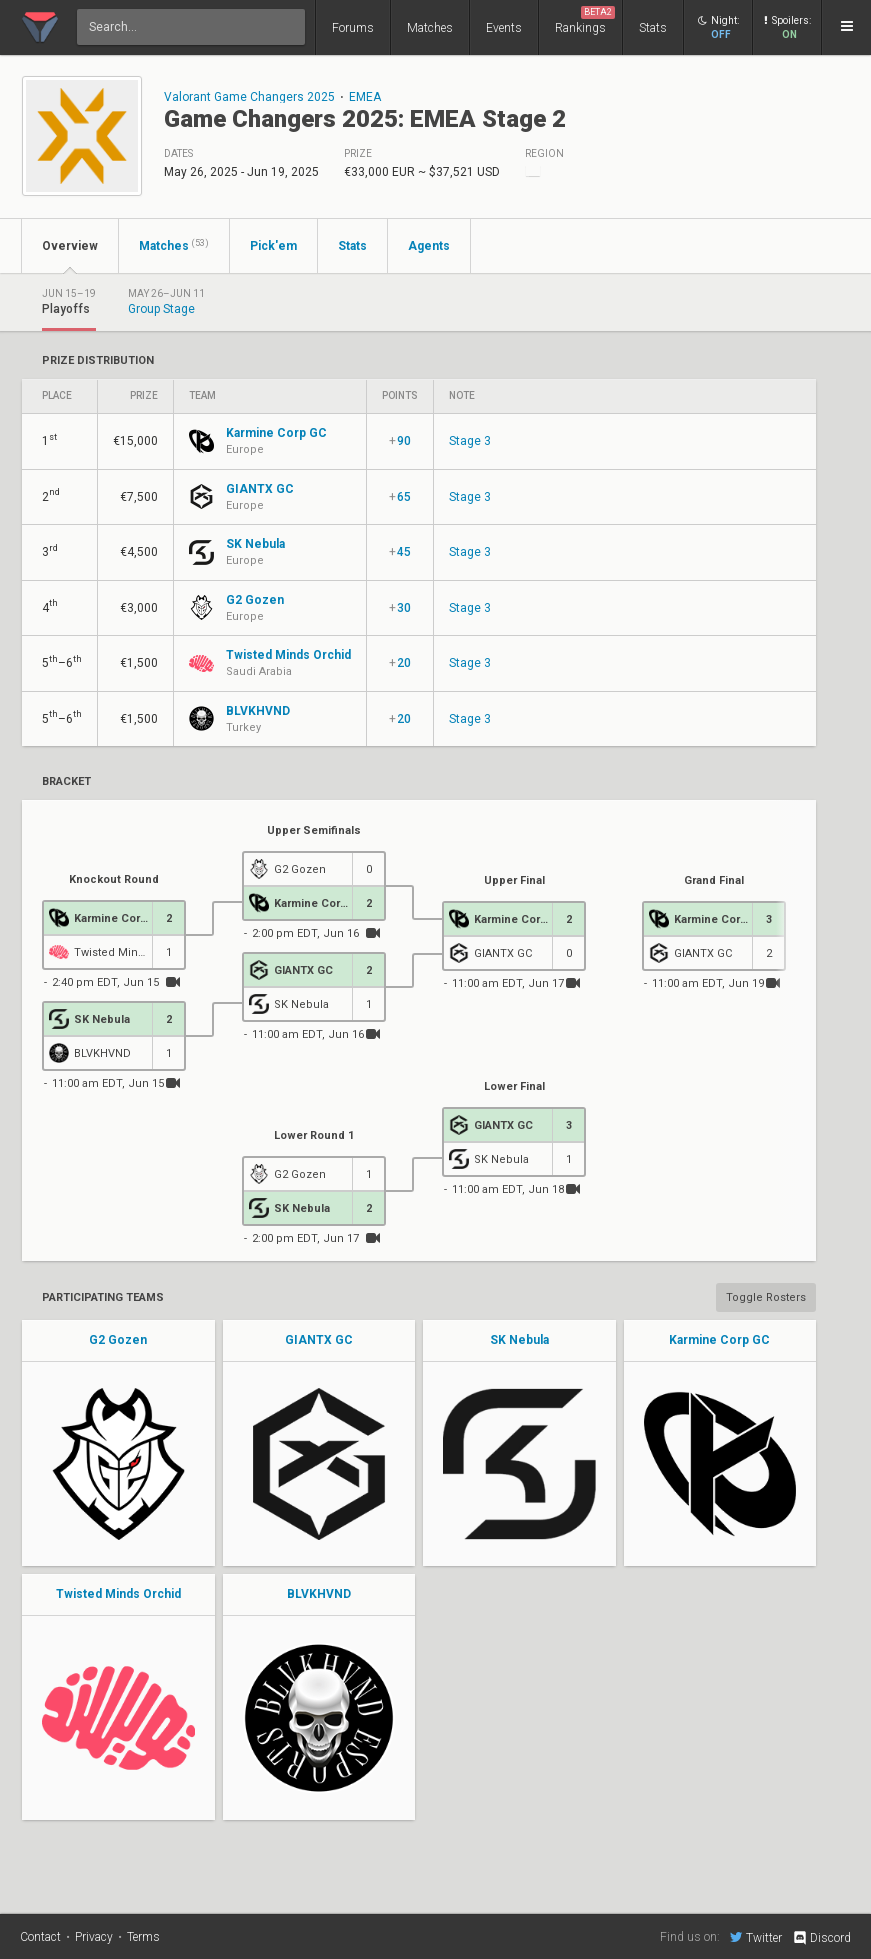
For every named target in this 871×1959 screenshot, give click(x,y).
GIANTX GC (319, 1340)
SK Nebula (519, 1340)
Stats (653, 28)
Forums (353, 28)
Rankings (585, 20)
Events (504, 28)
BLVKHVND (319, 1594)
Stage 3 (470, 441)
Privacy (94, 1937)
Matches (430, 28)
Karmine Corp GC (719, 1340)
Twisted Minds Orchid (118, 1594)
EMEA (365, 97)
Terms (143, 1937)
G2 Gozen (118, 1340)
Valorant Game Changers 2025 (249, 97)
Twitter (756, 1937)
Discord (821, 1938)
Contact (40, 1937)
